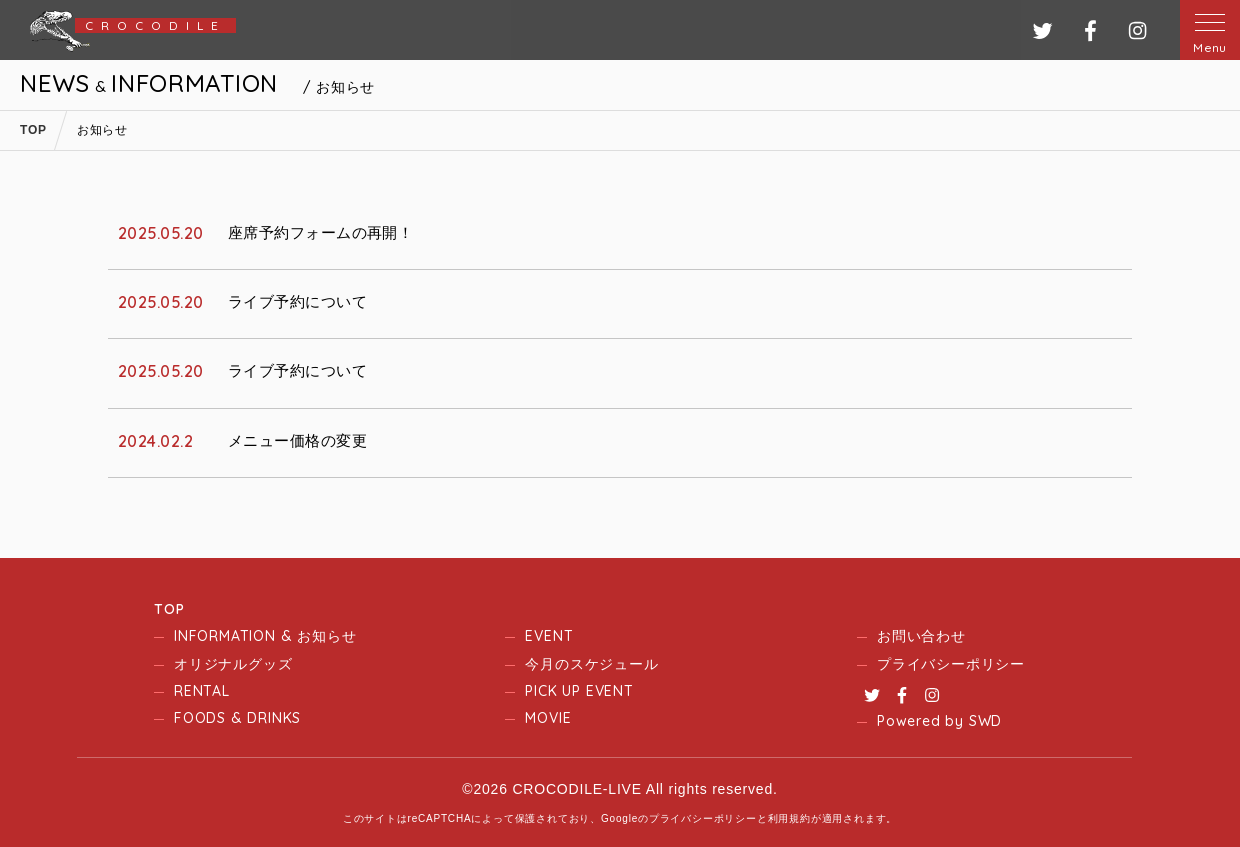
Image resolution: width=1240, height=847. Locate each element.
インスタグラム (1137, 30)
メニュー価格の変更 (297, 440)
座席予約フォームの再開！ (320, 232)
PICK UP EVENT (579, 691)
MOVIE (548, 718)
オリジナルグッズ (233, 664)
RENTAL (202, 691)
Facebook (902, 695)
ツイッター (1042, 30)
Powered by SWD (939, 721)
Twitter (872, 695)
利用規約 (789, 818)
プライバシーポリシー (951, 664)
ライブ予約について (297, 301)
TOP (169, 609)
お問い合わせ (921, 636)
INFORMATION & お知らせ (265, 636)
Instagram (932, 695)
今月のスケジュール (591, 664)
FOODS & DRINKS (237, 718)
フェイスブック (1090, 30)
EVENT (549, 636)
